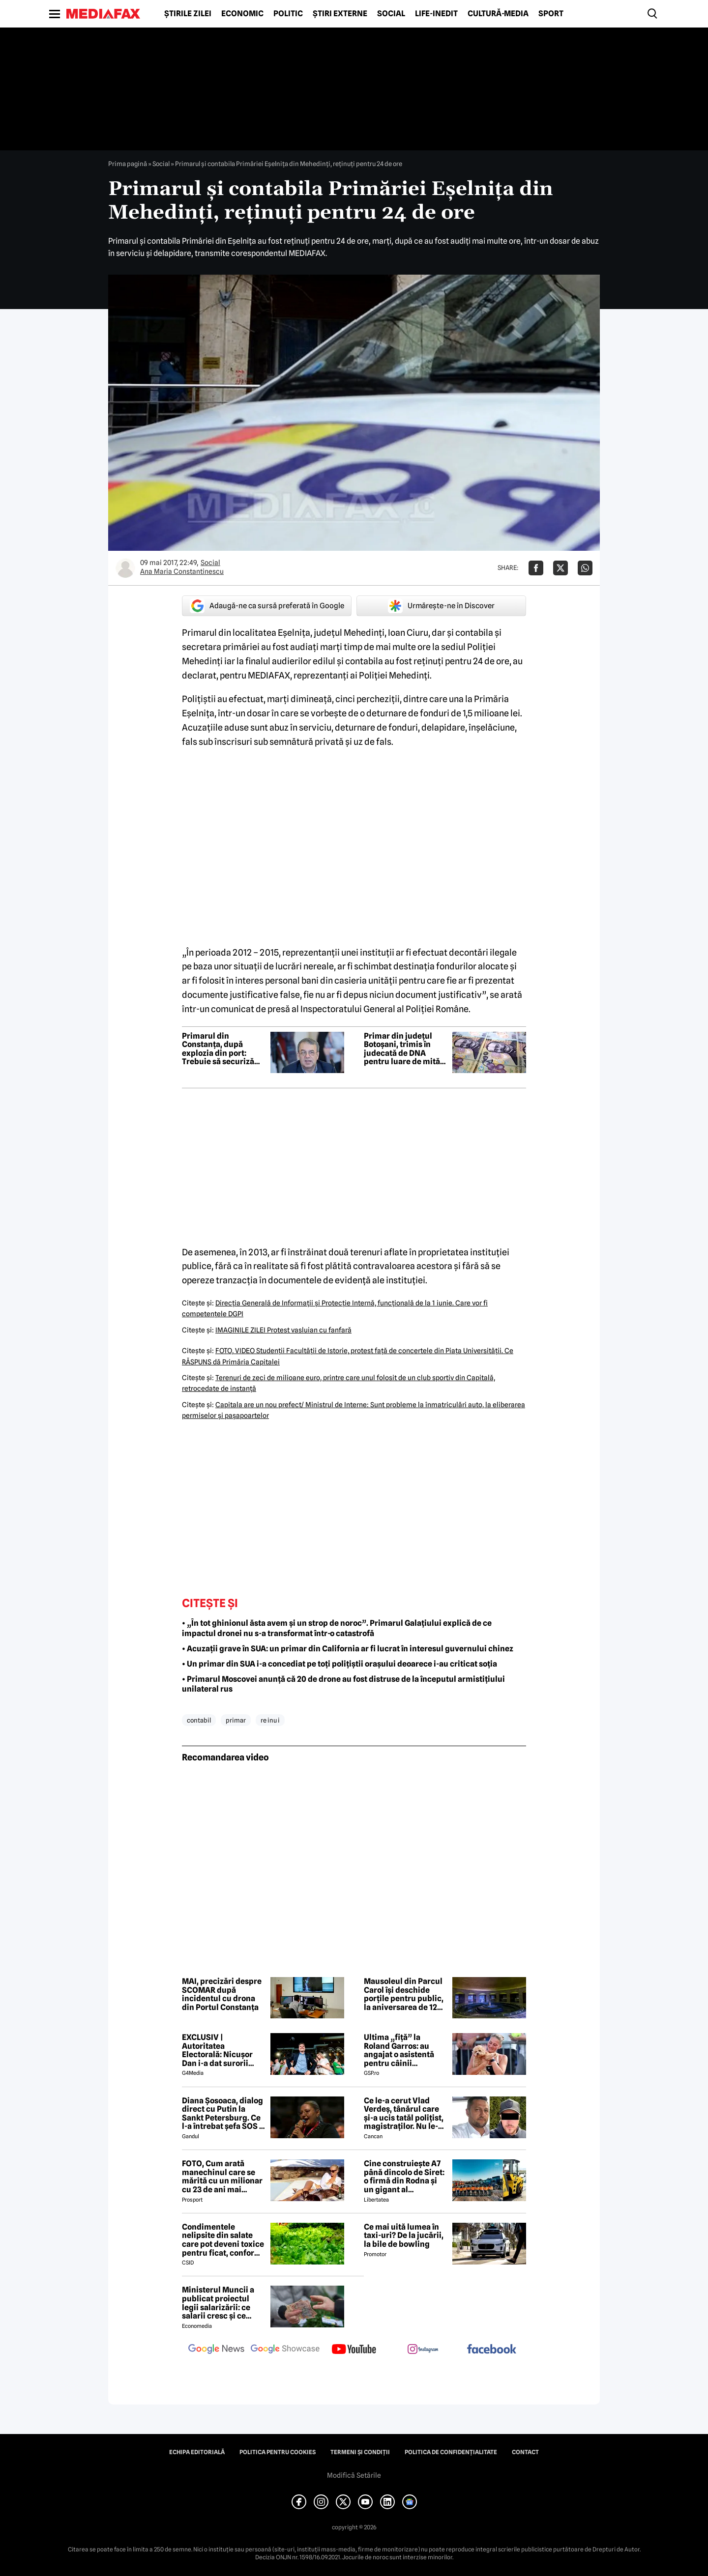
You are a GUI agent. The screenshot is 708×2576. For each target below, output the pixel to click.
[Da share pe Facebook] (536, 568)
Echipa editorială (197, 2452)
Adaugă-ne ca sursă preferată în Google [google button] (267, 605)
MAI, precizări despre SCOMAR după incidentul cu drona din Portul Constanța (222, 1994)
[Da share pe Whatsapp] (585, 568)
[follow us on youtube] (354, 2350)
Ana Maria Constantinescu (182, 571)
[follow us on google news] (216, 2350)
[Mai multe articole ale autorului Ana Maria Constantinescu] (125, 568)
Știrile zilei (187, 14)
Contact (525, 2452)
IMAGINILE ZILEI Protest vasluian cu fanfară (283, 1330)
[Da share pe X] (560, 568)
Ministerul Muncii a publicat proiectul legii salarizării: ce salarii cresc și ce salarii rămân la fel (218, 2303)
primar (236, 1720)
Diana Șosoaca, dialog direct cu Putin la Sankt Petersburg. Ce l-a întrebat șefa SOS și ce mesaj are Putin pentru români (224, 2113)
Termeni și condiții (360, 2452)
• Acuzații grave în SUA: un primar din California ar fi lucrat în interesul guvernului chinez (347, 1648)
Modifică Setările (354, 2475)
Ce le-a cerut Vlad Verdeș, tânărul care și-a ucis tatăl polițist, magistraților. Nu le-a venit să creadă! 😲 (403, 2113)
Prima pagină (127, 164)
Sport (550, 14)
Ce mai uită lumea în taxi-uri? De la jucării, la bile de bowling (403, 2236)
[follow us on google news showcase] (285, 2350)
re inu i (270, 1720)
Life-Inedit (436, 14)
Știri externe (340, 14)
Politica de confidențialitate (451, 2452)
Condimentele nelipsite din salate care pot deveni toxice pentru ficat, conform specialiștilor (223, 2240)
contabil (199, 1720)
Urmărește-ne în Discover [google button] (441, 605)
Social (391, 14)
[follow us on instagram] (422, 2350)
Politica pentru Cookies (277, 2452)
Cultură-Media (498, 14)
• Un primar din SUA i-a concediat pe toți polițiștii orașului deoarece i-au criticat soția (339, 1664)
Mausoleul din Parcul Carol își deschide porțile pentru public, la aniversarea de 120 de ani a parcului (403, 1994)
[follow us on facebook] (491, 2349)
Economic (242, 14)
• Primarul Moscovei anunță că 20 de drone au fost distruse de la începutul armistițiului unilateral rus (343, 1684)
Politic (288, 14)
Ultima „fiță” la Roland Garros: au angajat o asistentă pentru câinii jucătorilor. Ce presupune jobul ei (399, 2050)
